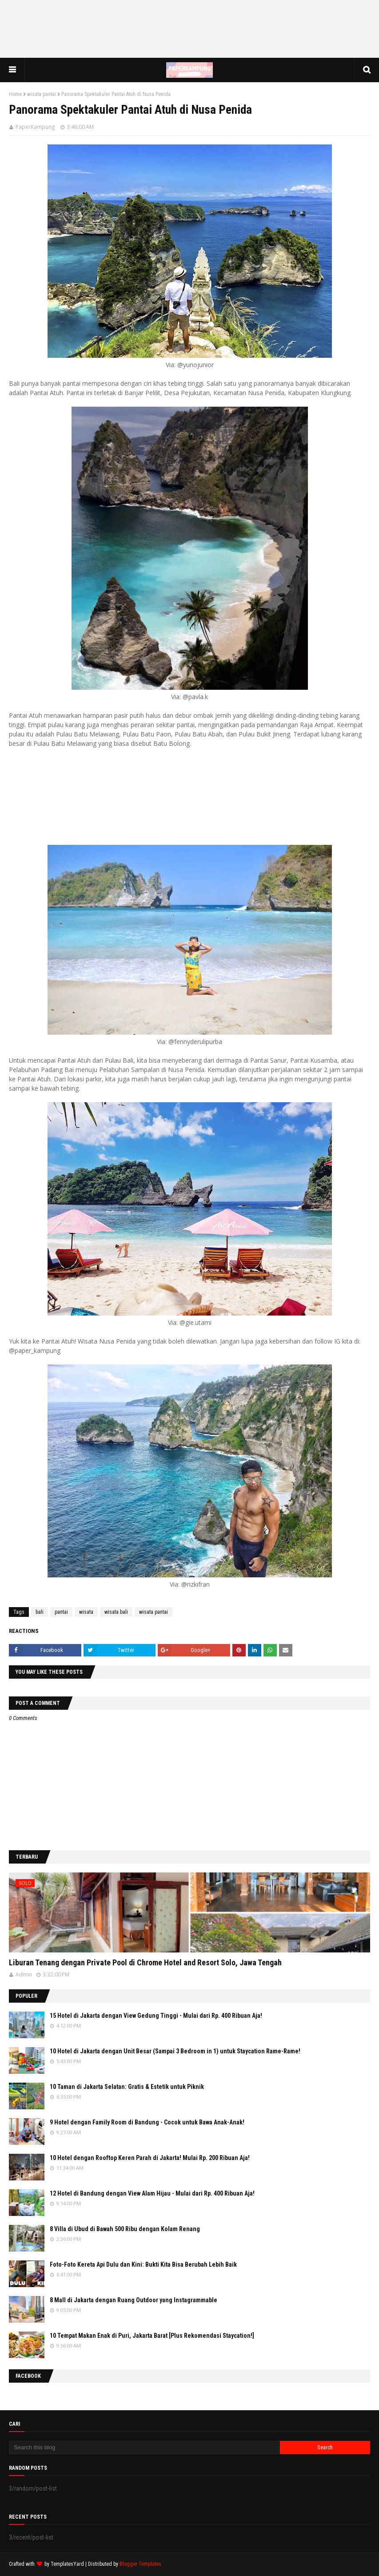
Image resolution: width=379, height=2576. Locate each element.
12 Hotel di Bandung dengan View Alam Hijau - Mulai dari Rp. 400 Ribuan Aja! (152, 2193)
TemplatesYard (67, 2564)
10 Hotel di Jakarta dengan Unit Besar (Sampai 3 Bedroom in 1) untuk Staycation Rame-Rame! (175, 2051)
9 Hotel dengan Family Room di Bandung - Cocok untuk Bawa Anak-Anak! (147, 2122)
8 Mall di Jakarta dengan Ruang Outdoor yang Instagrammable (133, 2300)
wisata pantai (41, 94)
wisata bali (116, 1612)
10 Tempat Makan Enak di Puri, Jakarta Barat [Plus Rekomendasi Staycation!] (152, 2335)
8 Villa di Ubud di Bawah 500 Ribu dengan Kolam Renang (125, 2228)
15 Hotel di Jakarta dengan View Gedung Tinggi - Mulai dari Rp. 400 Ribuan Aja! (156, 2015)
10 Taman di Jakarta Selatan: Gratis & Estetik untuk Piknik (127, 2086)
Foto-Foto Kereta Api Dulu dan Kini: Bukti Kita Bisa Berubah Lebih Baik (143, 2264)
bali (40, 1612)
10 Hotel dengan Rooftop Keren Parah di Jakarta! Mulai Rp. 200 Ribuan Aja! (150, 2157)
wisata (86, 1612)
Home (15, 94)
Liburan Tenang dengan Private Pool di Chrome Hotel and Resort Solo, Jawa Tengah (145, 1962)
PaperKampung (35, 127)
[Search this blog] (144, 2447)
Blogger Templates (140, 2564)
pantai (61, 1612)
